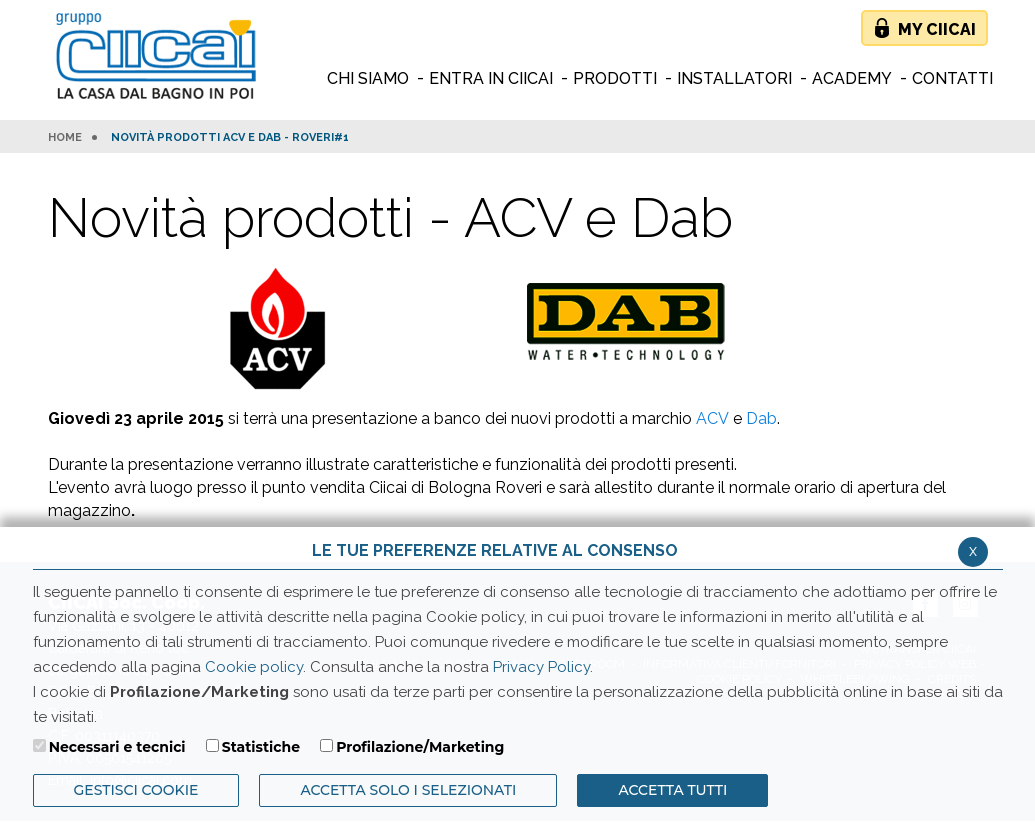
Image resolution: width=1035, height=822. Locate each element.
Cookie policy (254, 667)
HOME (65, 138)
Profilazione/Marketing (420, 747)
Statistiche (261, 747)
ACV (712, 418)
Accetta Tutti (672, 790)
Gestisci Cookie (136, 790)
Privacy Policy (541, 667)
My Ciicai (937, 29)
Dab (761, 418)
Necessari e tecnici (117, 747)
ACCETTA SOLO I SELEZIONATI (408, 790)
